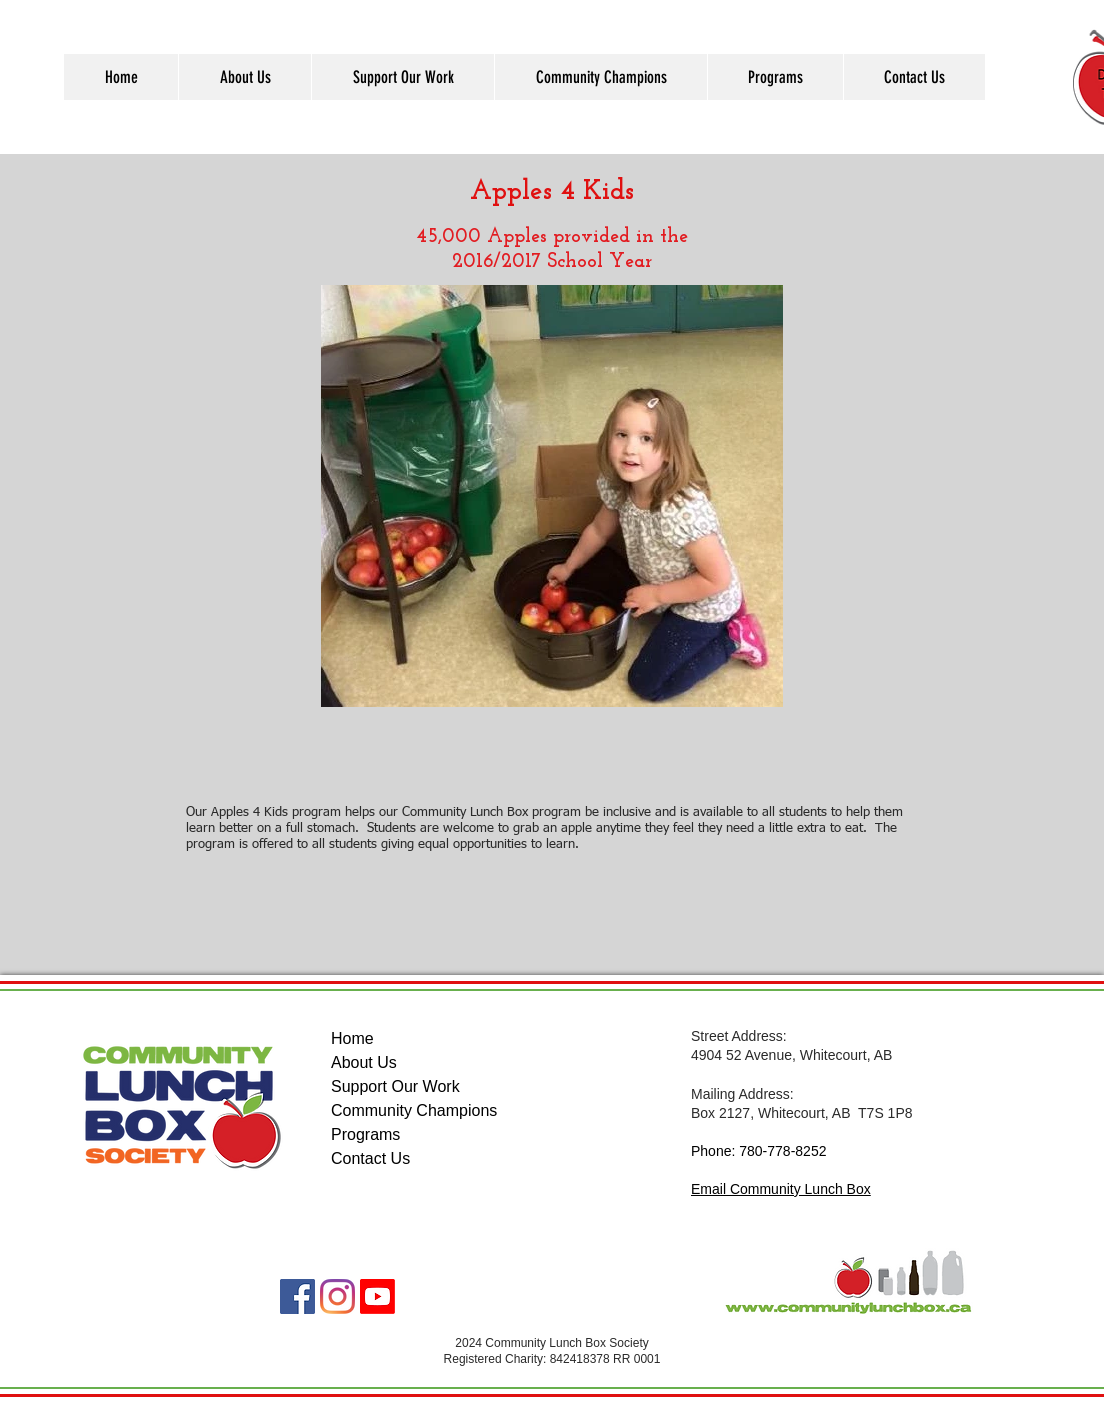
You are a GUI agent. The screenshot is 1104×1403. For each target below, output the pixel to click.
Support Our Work (395, 1086)
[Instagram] (337, 1296)
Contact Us (370, 1158)
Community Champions (414, 1110)
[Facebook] (297, 1296)
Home (352, 1038)
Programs (365, 1134)
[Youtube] (377, 1296)
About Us (364, 1062)
